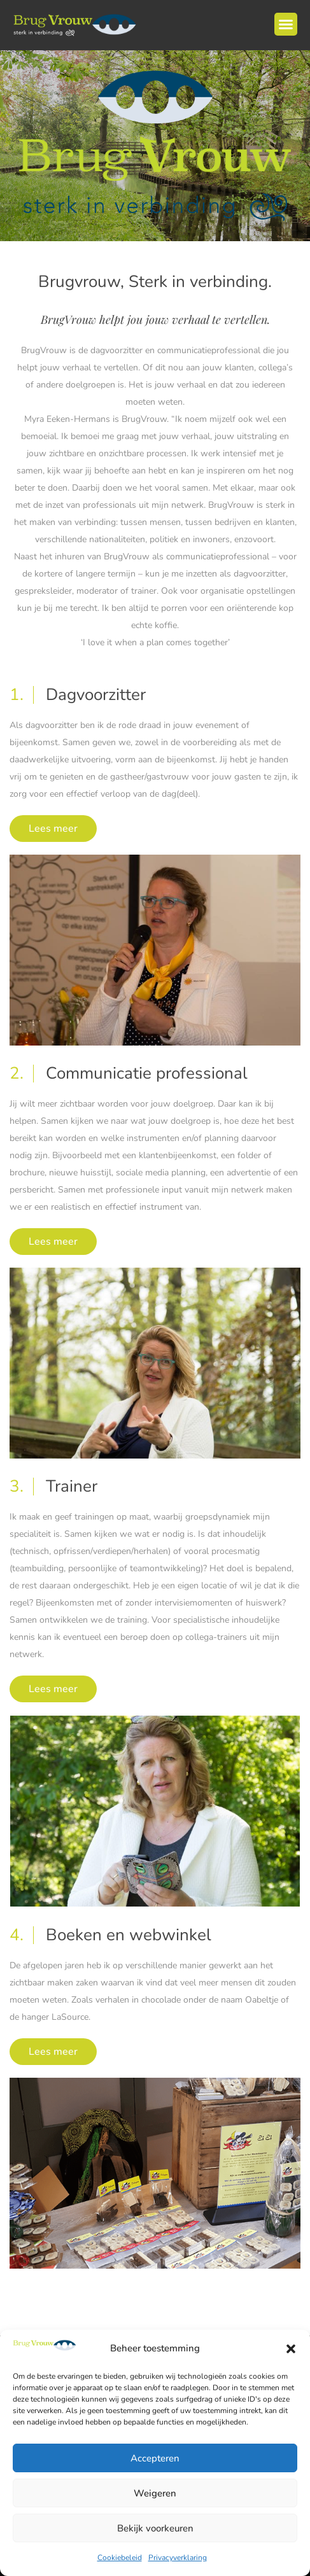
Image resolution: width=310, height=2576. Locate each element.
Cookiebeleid (119, 2557)
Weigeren (155, 2493)
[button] (291, 2348)
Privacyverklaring (177, 2557)
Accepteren (155, 2458)
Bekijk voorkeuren (155, 2528)
